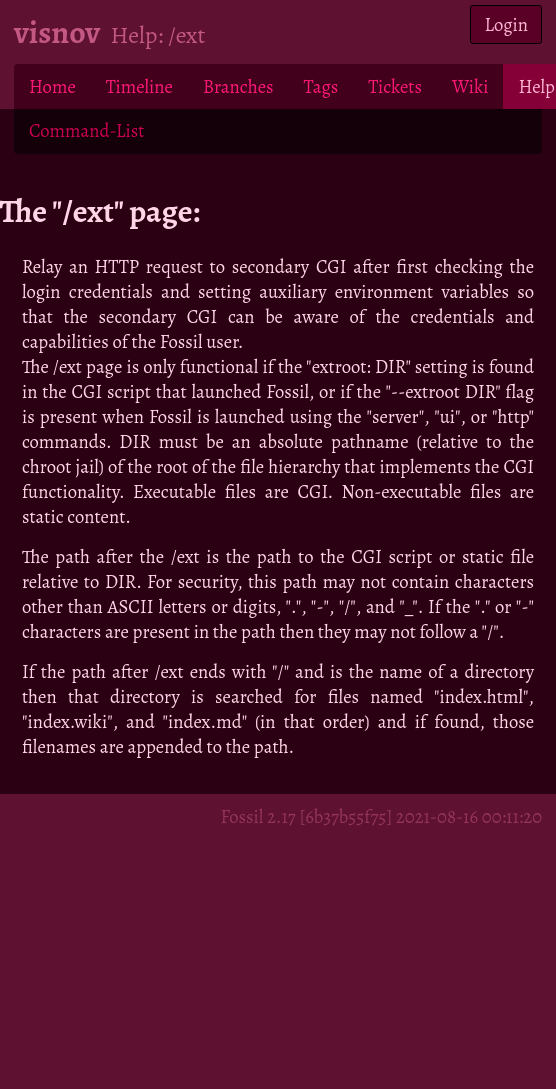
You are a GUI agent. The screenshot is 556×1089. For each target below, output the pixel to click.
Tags (321, 86)
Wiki (470, 86)
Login (506, 24)
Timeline (139, 86)
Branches (238, 86)
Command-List (86, 130)
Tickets (395, 86)
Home (52, 86)
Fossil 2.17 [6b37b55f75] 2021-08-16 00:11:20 (381, 816)
